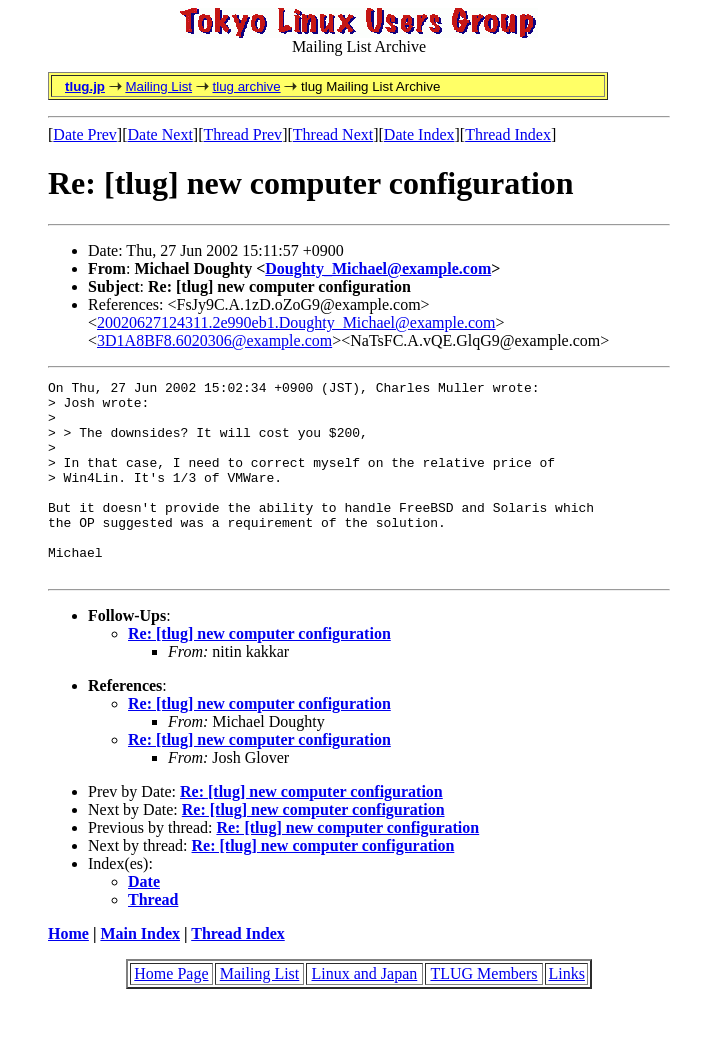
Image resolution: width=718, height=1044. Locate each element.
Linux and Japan (365, 1012)
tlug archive (246, 86)
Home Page (171, 1012)
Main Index (140, 972)
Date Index (419, 134)
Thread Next (333, 134)
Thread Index (508, 134)
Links (566, 1012)
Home (68, 972)
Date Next (160, 134)
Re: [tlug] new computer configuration (259, 672)
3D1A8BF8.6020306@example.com (214, 340)
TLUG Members (483, 1012)
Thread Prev (242, 134)
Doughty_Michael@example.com (378, 268)
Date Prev (85, 134)
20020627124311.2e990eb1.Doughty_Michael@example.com (296, 322)
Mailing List (158, 86)
